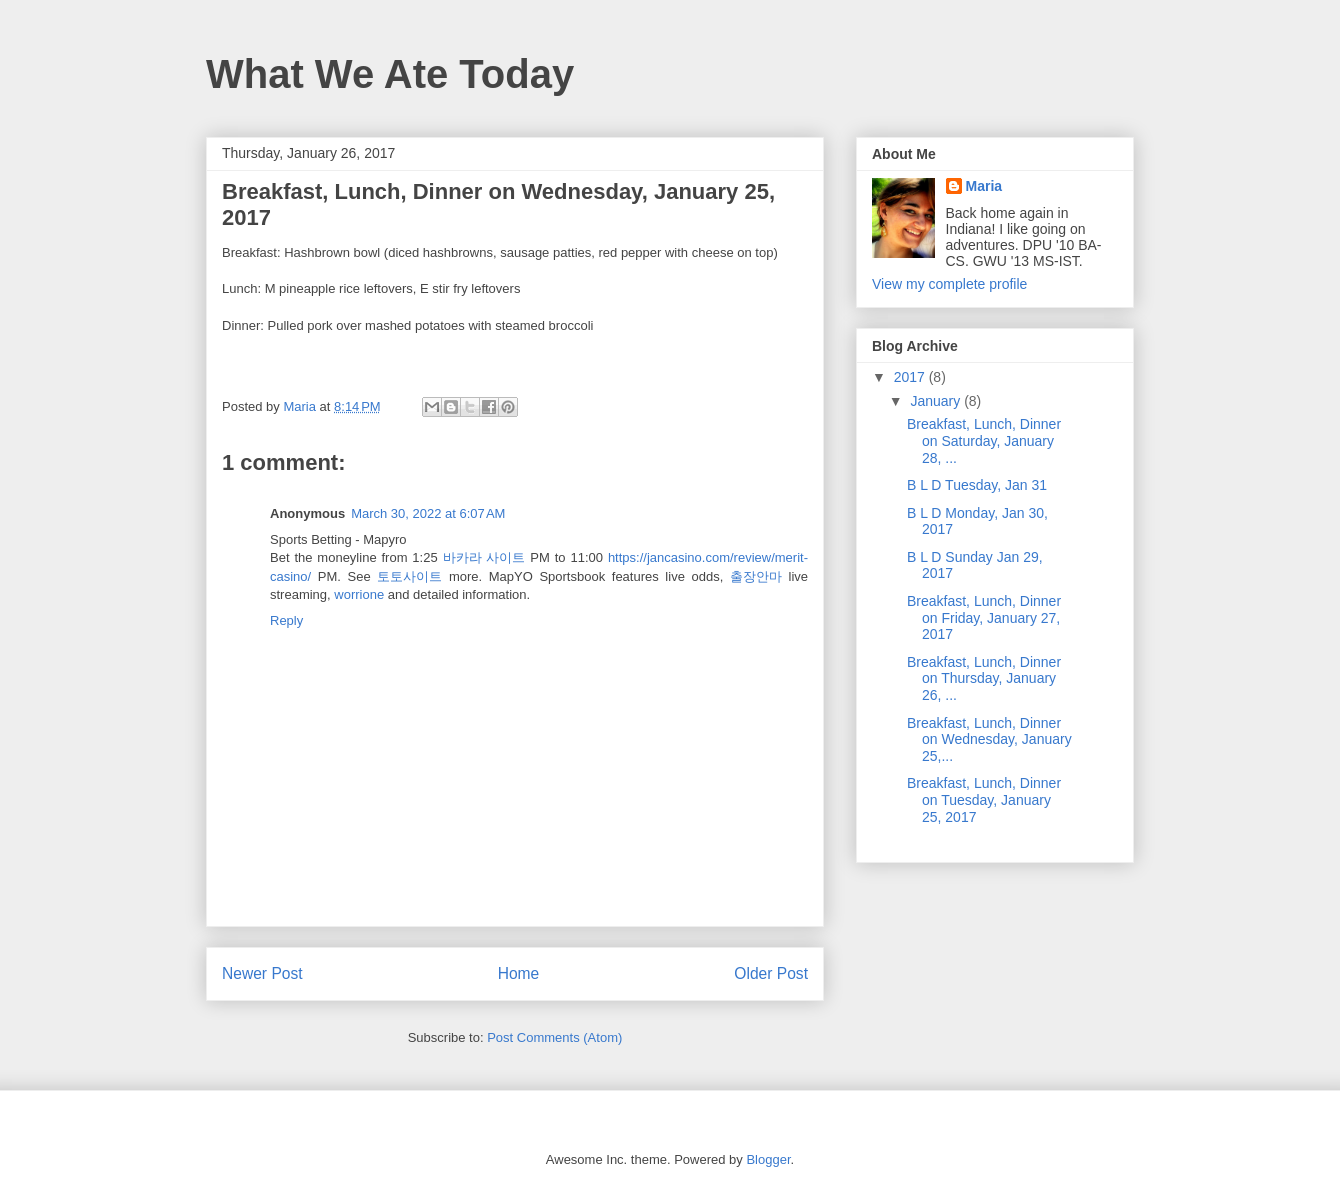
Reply (286, 620)
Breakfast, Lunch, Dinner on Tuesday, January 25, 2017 (984, 800)
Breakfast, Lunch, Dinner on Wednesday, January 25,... (989, 740)
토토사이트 (409, 576)
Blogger (768, 1159)
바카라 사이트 (484, 557)
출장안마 (756, 576)
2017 (911, 377)
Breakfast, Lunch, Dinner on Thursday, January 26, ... (984, 679)
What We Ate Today (390, 74)
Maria (984, 186)
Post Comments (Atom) (554, 1037)
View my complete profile (949, 284)
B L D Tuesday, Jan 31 (977, 485)
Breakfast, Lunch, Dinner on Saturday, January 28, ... (984, 441)
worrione (359, 594)
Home (519, 973)
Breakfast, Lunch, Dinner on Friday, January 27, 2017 (984, 618)
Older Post (771, 973)
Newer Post (262, 973)
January (937, 401)
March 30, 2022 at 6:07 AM (428, 513)
